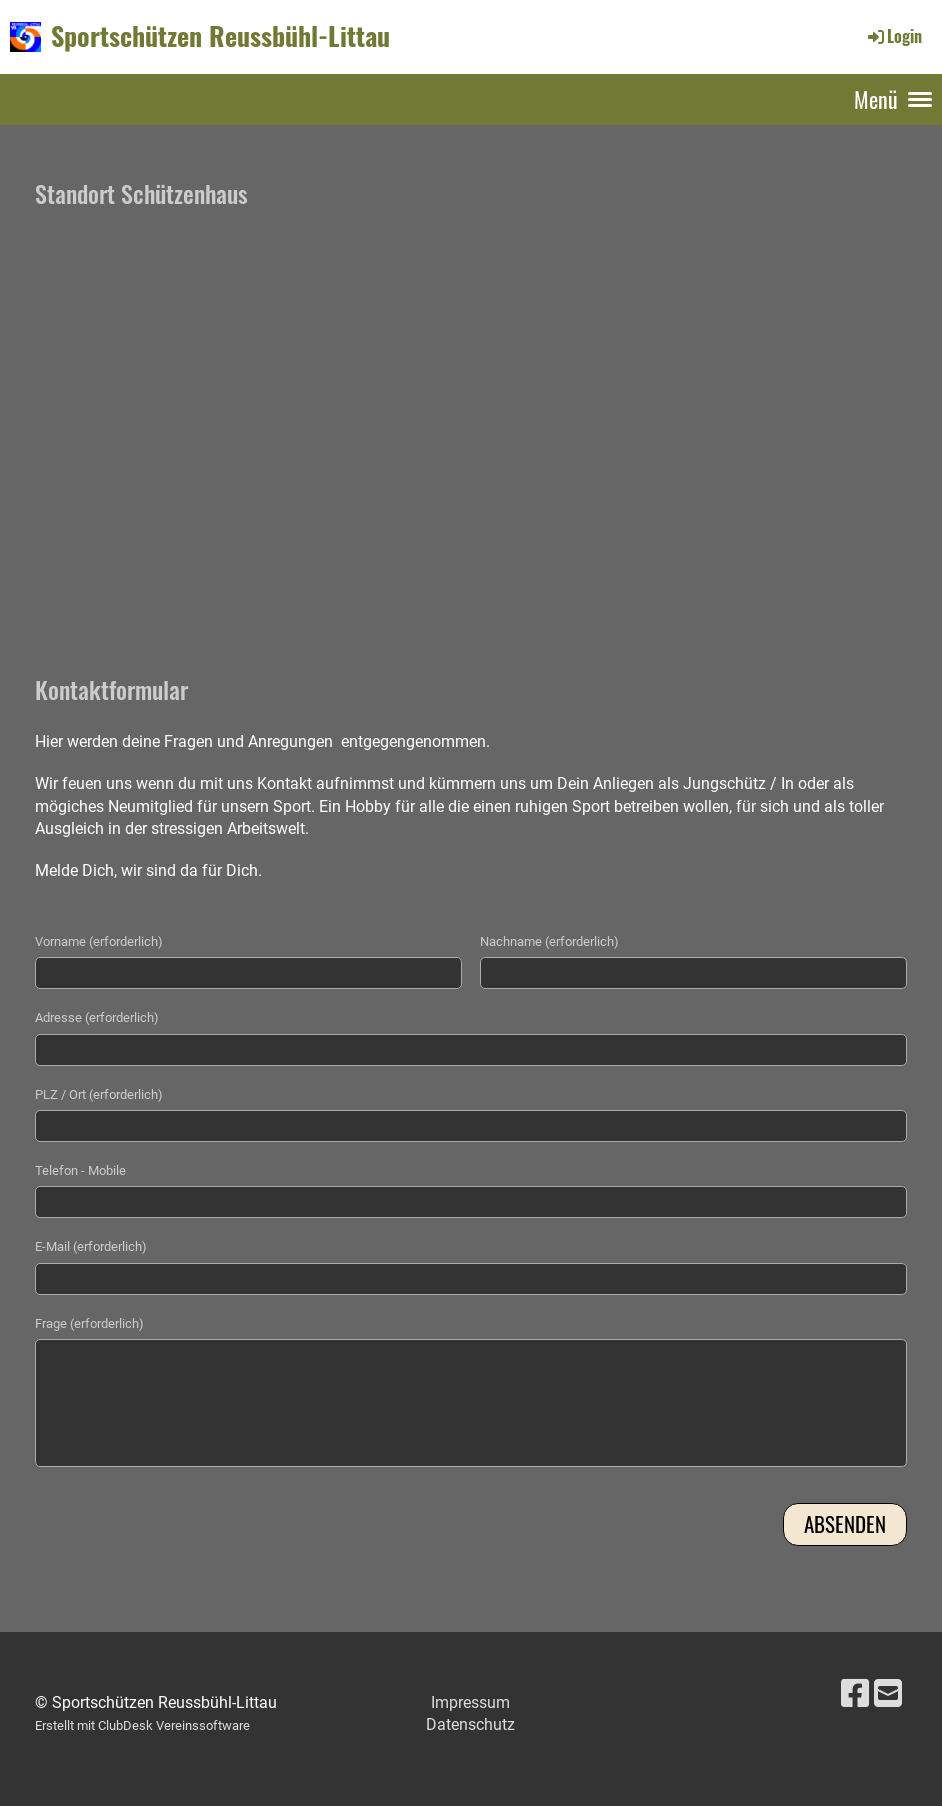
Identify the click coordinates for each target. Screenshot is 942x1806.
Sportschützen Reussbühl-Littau (220, 36)
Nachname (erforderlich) (549, 941)
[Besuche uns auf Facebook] (855, 1694)
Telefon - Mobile (80, 1170)
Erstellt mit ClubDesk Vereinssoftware (142, 1725)
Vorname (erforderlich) (99, 941)
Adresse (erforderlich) (97, 1017)
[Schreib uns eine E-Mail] (888, 1694)
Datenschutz (470, 1724)
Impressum (470, 1702)
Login (893, 36)
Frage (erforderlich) (89, 1323)
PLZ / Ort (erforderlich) (99, 1094)
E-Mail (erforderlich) (91, 1246)
